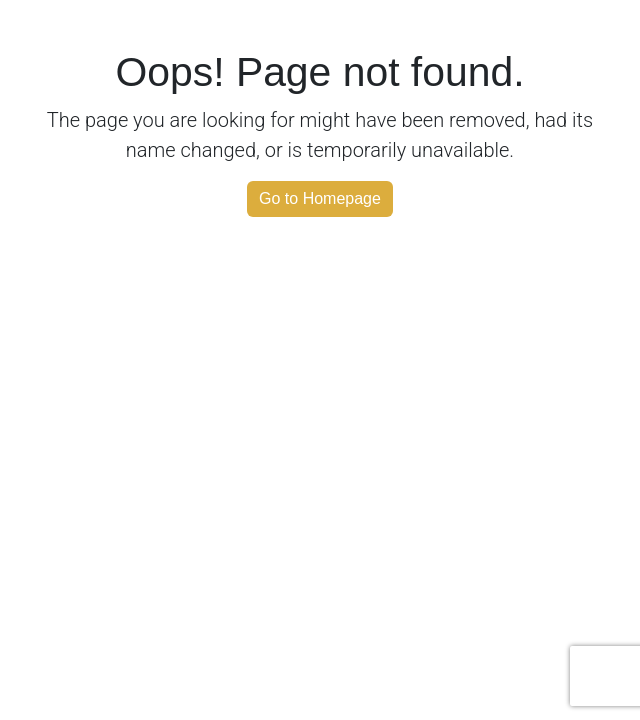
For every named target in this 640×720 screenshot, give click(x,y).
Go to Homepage (320, 198)
